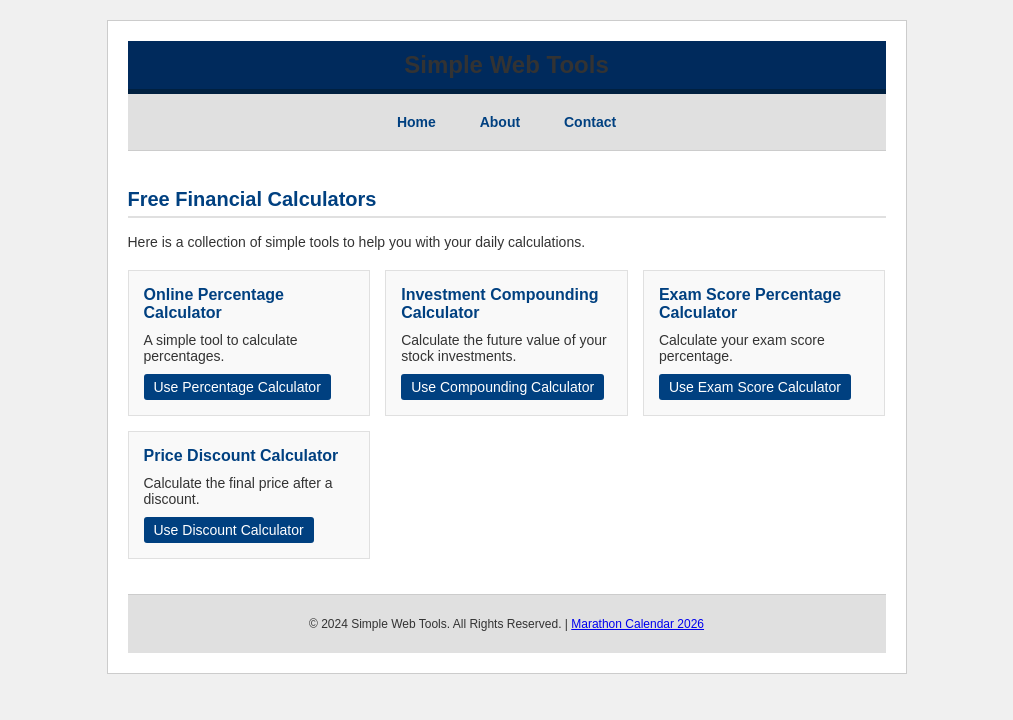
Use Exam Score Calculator (755, 387)
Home (416, 122)
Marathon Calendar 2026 (637, 624)
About (500, 122)
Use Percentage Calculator (237, 387)
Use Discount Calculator (229, 530)
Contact (590, 122)
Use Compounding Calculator (502, 387)
